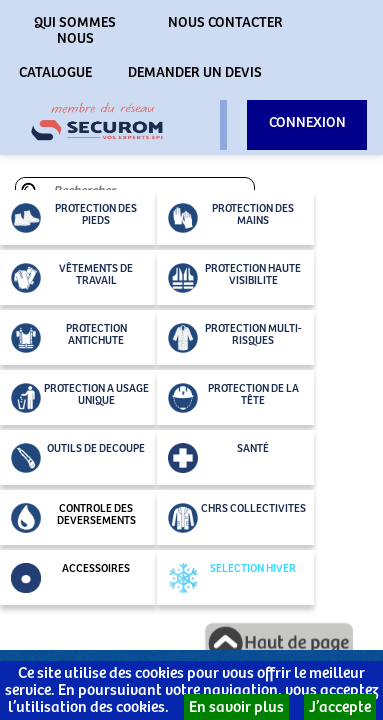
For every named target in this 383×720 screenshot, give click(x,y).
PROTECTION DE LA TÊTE (233, 398)
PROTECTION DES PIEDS (74, 218)
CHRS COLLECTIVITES (237, 518)
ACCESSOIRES (70, 578)
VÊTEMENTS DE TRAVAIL (72, 278)
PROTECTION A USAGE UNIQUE (80, 398)
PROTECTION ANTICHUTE (69, 338)
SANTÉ (218, 458)
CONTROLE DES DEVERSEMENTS (73, 518)
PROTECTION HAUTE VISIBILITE (234, 278)
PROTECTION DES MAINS (231, 218)
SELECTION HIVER (232, 578)
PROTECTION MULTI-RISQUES (235, 338)
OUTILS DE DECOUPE (78, 458)
